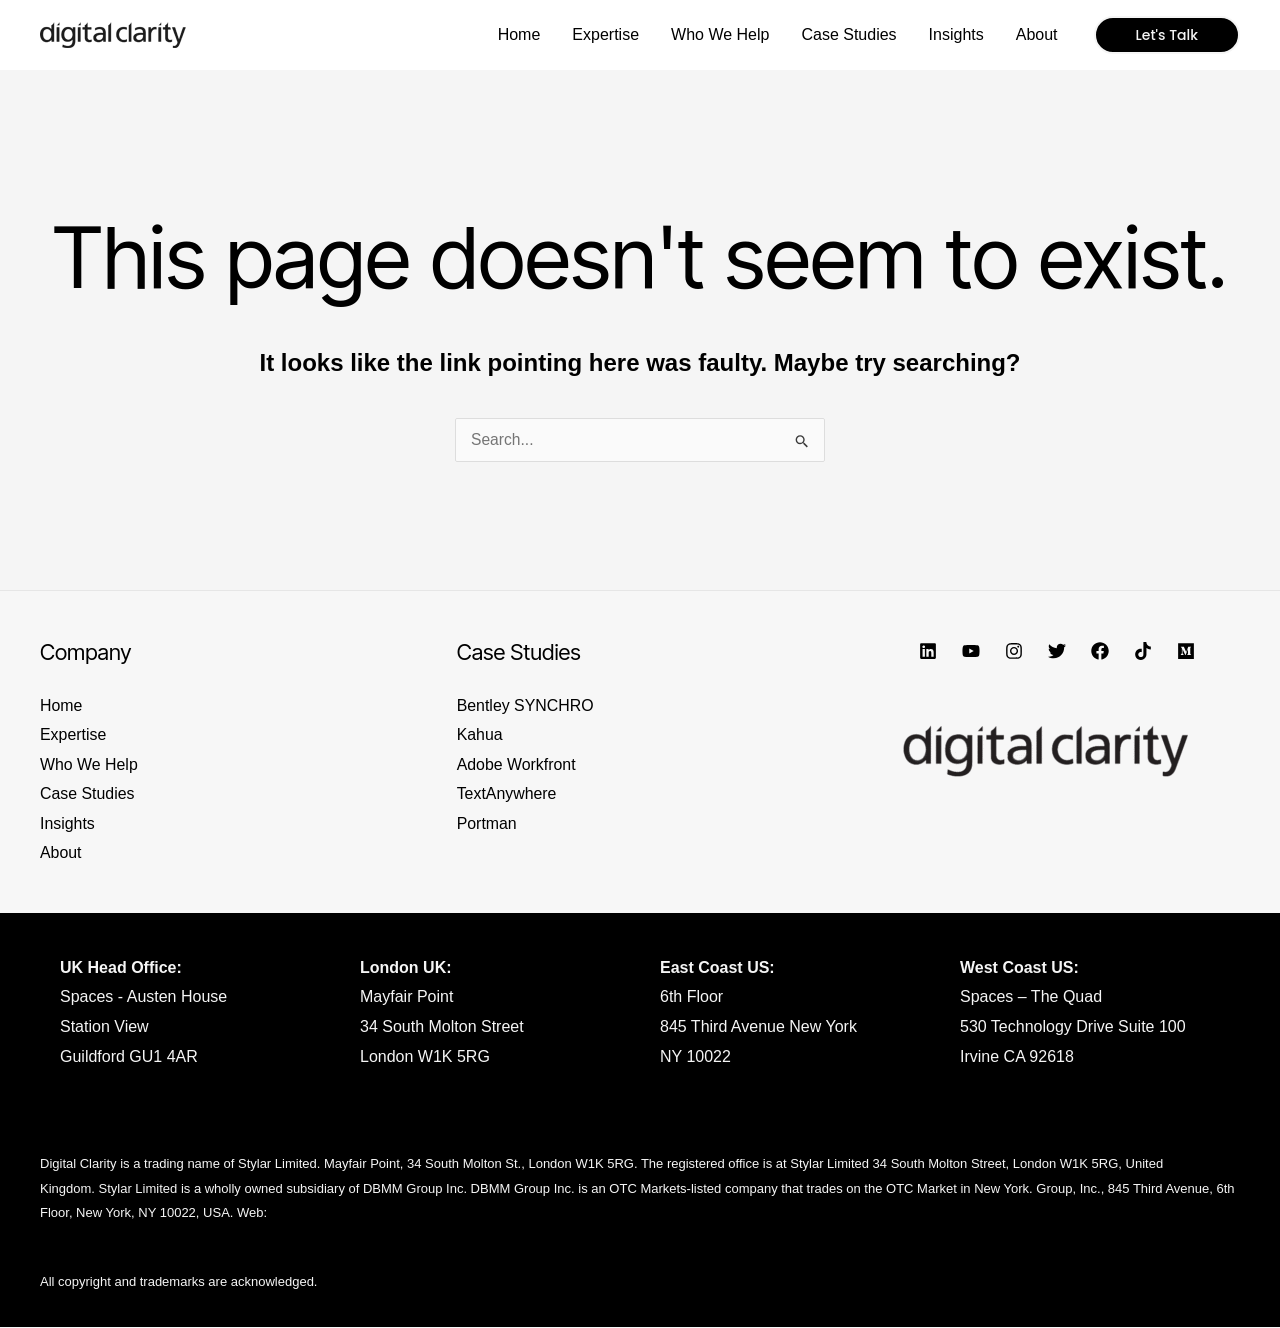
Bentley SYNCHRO (526, 705)
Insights (67, 823)
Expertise (73, 734)
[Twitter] (1057, 651)
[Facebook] (1100, 651)
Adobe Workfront (517, 764)
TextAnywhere (507, 794)
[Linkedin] (928, 651)
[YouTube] (971, 651)
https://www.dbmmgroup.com (355, 1213)
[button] (1167, 35)
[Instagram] (1014, 651)
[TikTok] (1143, 651)
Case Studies (87, 794)
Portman (487, 823)
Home (61, 705)
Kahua (480, 734)
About (61, 853)
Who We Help (89, 764)
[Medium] (1186, 651)
